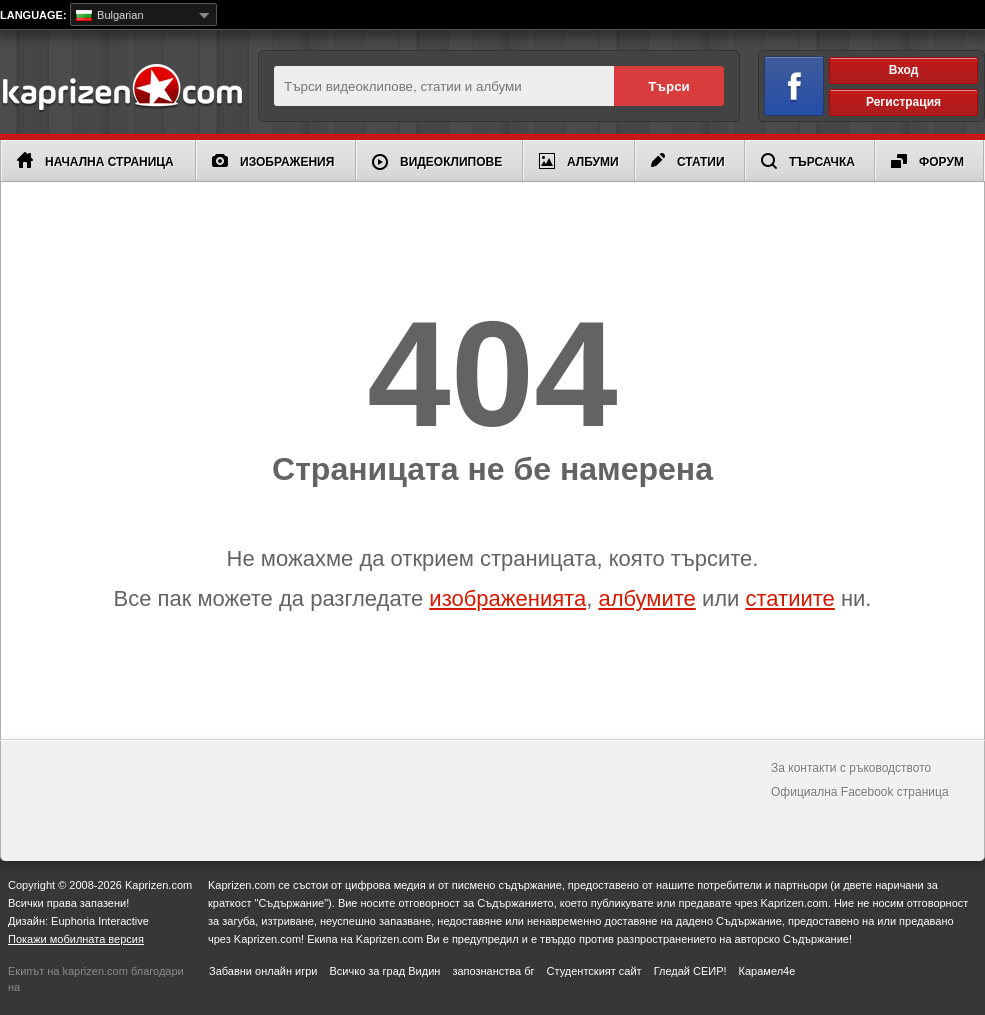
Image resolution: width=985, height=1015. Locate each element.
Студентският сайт (594, 971)
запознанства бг (493, 971)
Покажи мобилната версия (76, 939)
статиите (789, 598)
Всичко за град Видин (384, 971)
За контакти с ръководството (851, 768)
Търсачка (808, 161)
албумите (646, 598)
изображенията (507, 598)
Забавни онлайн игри (263, 971)
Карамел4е (767, 971)
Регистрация (903, 102)
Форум (927, 161)
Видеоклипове (437, 162)
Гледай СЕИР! (690, 971)
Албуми (579, 161)
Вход (904, 70)
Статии (688, 161)
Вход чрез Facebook (782, 82)
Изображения (273, 161)
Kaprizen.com (121, 88)
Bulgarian (110, 15)
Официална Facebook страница (860, 792)
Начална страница (95, 160)
